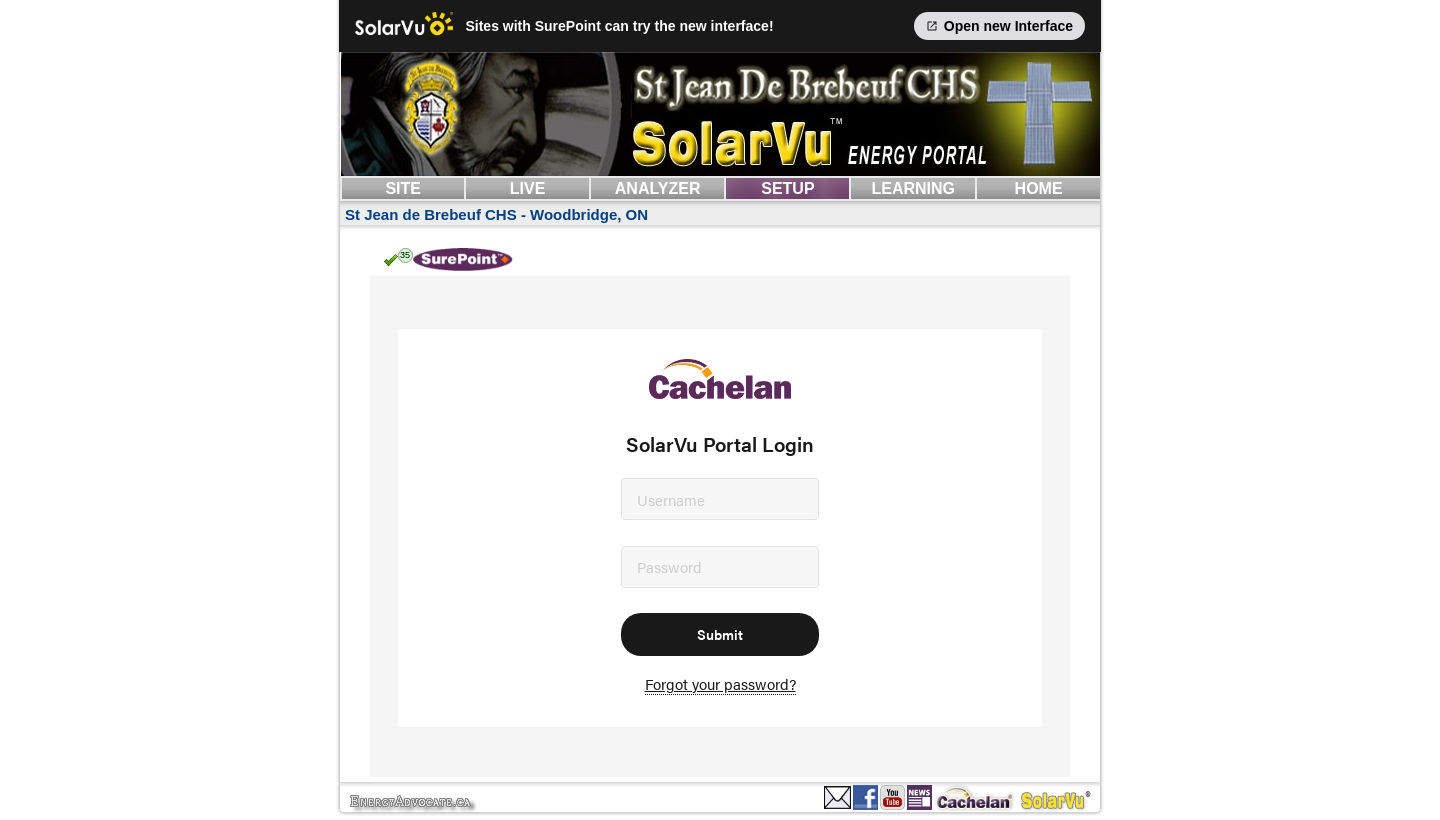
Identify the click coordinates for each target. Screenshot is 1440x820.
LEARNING (913, 188)
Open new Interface (999, 26)
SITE (403, 188)
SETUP (787, 188)
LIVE (528, 188)
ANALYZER (658, 188)
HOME (1039, 188)
